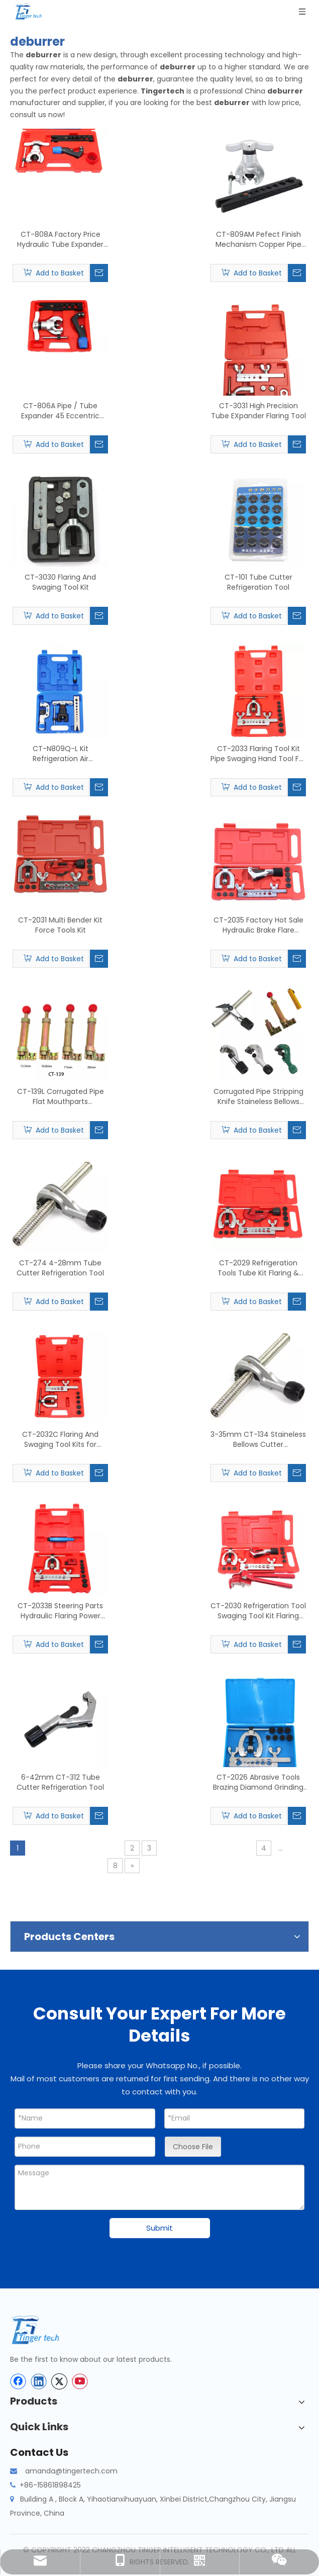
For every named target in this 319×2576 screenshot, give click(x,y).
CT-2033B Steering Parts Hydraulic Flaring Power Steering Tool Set (60, 1611)
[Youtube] (80, 2381)
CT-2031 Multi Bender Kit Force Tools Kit (60, 925)
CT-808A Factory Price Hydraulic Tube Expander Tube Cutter (60, 239)
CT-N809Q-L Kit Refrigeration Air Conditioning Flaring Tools (60, 754)
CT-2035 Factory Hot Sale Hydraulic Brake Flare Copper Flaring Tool (258, 925)
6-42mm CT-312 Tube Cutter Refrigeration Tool (60, 1782)
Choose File (193, 2147)
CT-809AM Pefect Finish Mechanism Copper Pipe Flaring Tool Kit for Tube (258, 239)
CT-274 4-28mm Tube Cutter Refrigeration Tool (60, 1268)
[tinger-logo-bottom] (42, 2330)
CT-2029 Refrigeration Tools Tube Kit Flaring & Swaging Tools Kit (258, 1268)
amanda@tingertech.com (71, 2471)
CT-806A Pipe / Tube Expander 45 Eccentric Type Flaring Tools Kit (60, 411)
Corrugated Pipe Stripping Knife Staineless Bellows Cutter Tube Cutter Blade (258, 1096)
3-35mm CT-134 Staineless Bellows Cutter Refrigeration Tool (258, 1439)
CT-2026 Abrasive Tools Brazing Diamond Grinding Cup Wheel (258, 1782)
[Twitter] (59, 2381)
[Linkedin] (39, 2381)
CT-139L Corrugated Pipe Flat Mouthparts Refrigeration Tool (60, 1096)
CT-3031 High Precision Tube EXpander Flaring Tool (258, 411)
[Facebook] (18, 2381)
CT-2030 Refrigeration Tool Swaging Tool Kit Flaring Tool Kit (258, 1611)
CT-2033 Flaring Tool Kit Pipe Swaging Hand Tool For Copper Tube (258, 754)
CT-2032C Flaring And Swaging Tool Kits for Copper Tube (60, 1439)
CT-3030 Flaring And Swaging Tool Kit (60, 582)
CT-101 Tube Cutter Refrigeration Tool (258, 582)
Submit (159, 2228)
